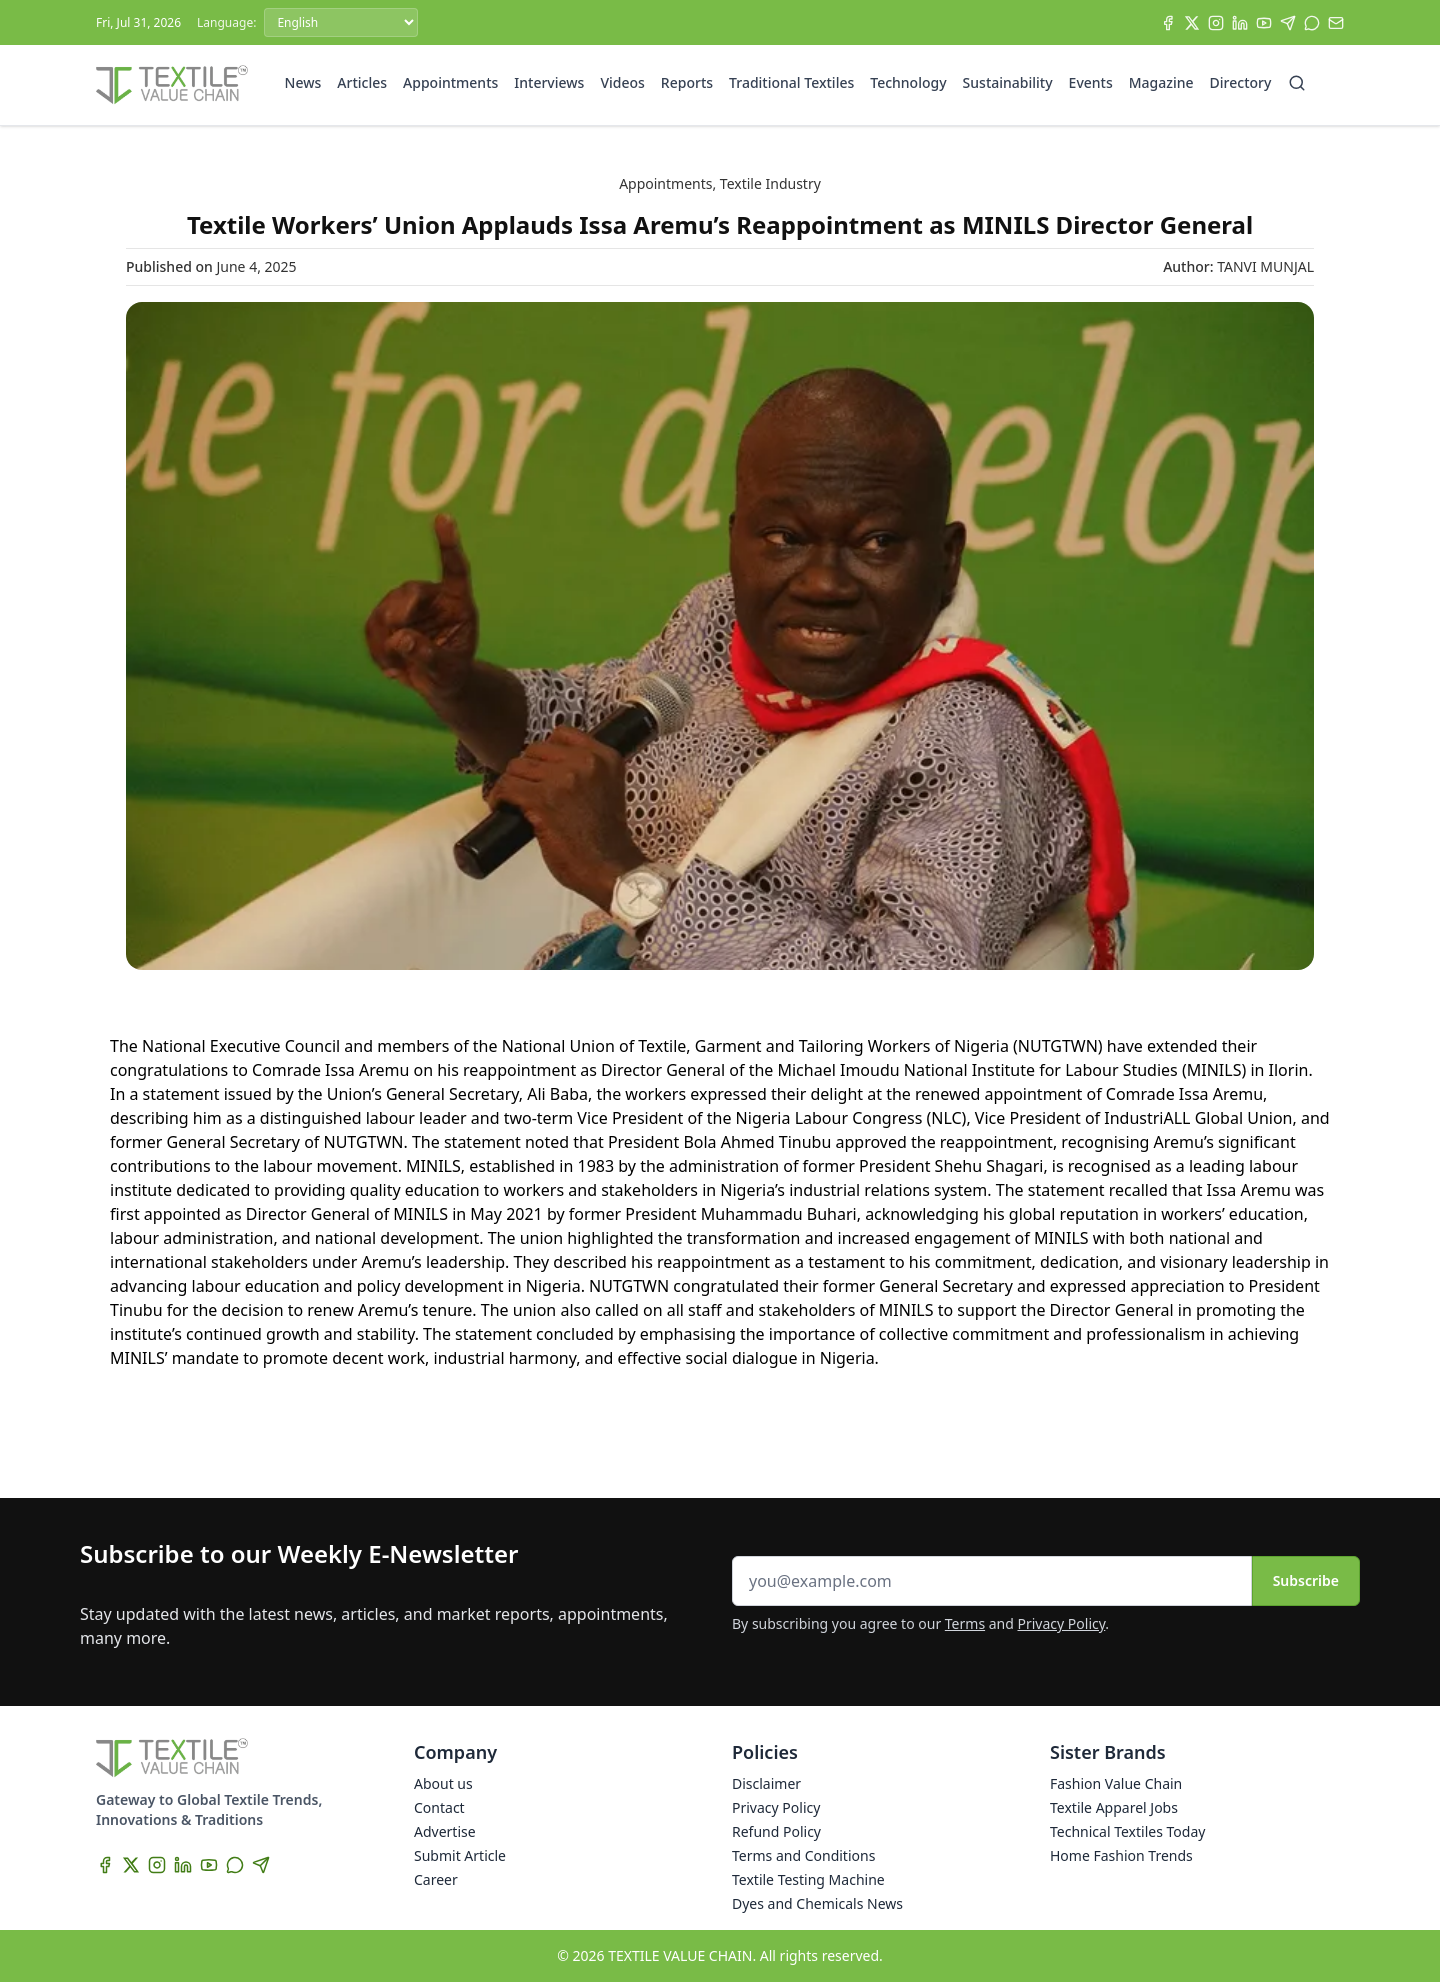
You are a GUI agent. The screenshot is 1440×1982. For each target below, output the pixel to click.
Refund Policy (776, 1831)
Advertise (445, 1831)
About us (443, 1783)
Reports (687, 82)
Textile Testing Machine (808, 1879)
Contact (439, 1807)
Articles (362, 82)
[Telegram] (1288, 23)
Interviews (549, 82)
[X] (1192, 23)
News (303, 82)
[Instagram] (1216, 23)
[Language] (341, 22)
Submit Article (460, 1855)
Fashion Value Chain (1116, 1783)
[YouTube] (1264, 23)
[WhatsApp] (1312, 23)
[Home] (172, 85)
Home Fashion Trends (1121, 1855)
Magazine (1161, 82)
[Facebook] (1168, 23)
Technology (908, 82)
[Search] (1297, 83)
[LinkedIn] (1240, 23)
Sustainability (1008, 82)
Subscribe (1306, 1580)
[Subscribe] (1336, 23)
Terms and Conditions (803, 1855)
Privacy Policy (1062, 1623)
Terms (965, 1623)
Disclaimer (766, 1783)
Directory (1241, 82)
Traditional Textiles (791, 82)
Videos (622, 82)
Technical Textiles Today (1127, 1831)
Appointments (450, 82)
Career (436, 1879)
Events (1091, 82)
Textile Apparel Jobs (1114, 1807)
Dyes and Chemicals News (817, 1903)
